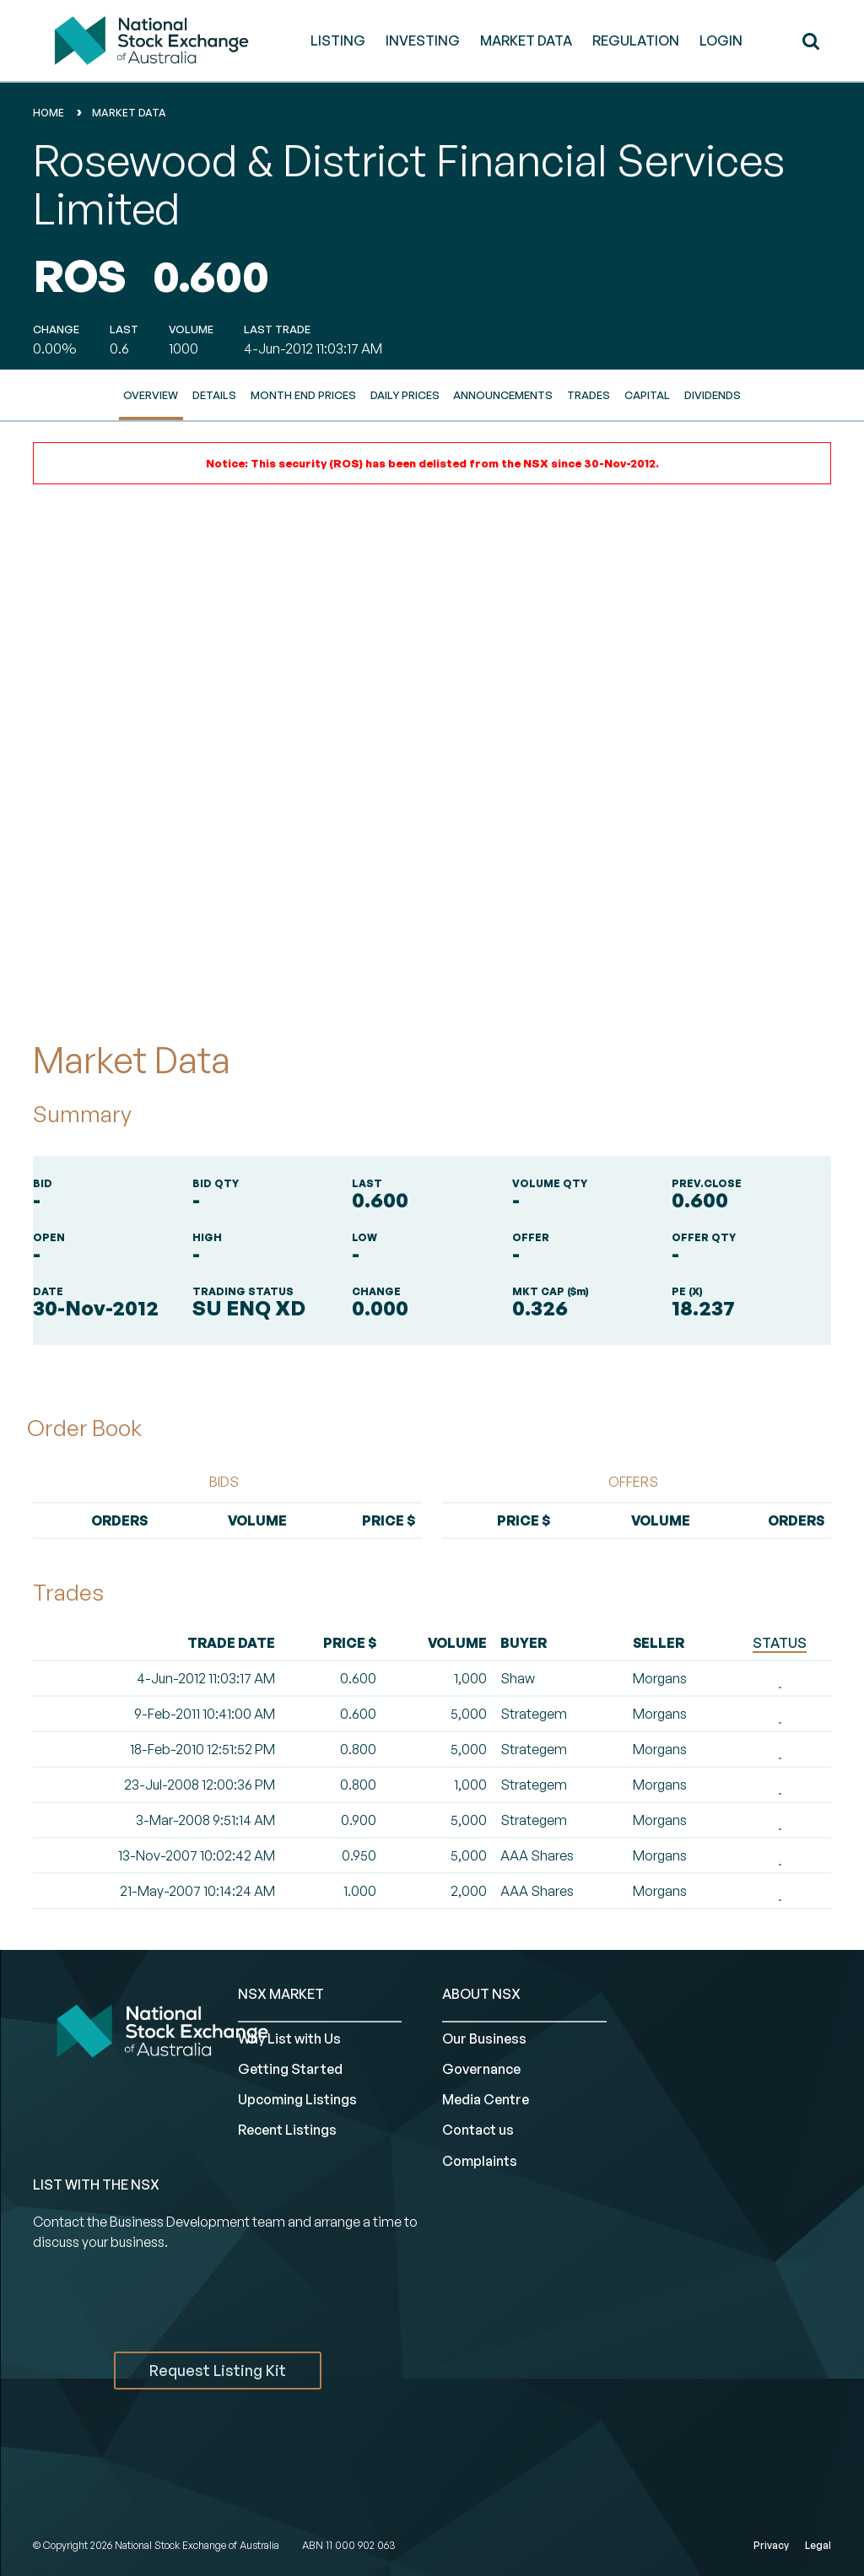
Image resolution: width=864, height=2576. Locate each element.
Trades (588, 395)
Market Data (129, 112)
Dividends (712, 395)
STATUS (780, 1642)
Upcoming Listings (297, 2099)
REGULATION (635, 40)
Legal (818, 2545)
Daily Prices (405, 395)
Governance (481, 2068)
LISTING (337, 40)
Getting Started (290, 2068)
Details (214, 395)
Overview (150, 395)
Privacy (771, 2545)
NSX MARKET (281, 1993)
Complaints (479, 2160)
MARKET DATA (526, 40)
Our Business (484, 2038)
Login (720, 40)
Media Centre (485, 2099)
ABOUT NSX (481, 1993)
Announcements (503, 395)
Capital (647, 395)
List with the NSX (96, 2184)
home (48, 112)
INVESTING (423, 40)
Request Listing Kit (217, 2370)
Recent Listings (287, 2129)
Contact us (478, 2129)
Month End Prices (303, 395)
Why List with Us (289, 2038)
